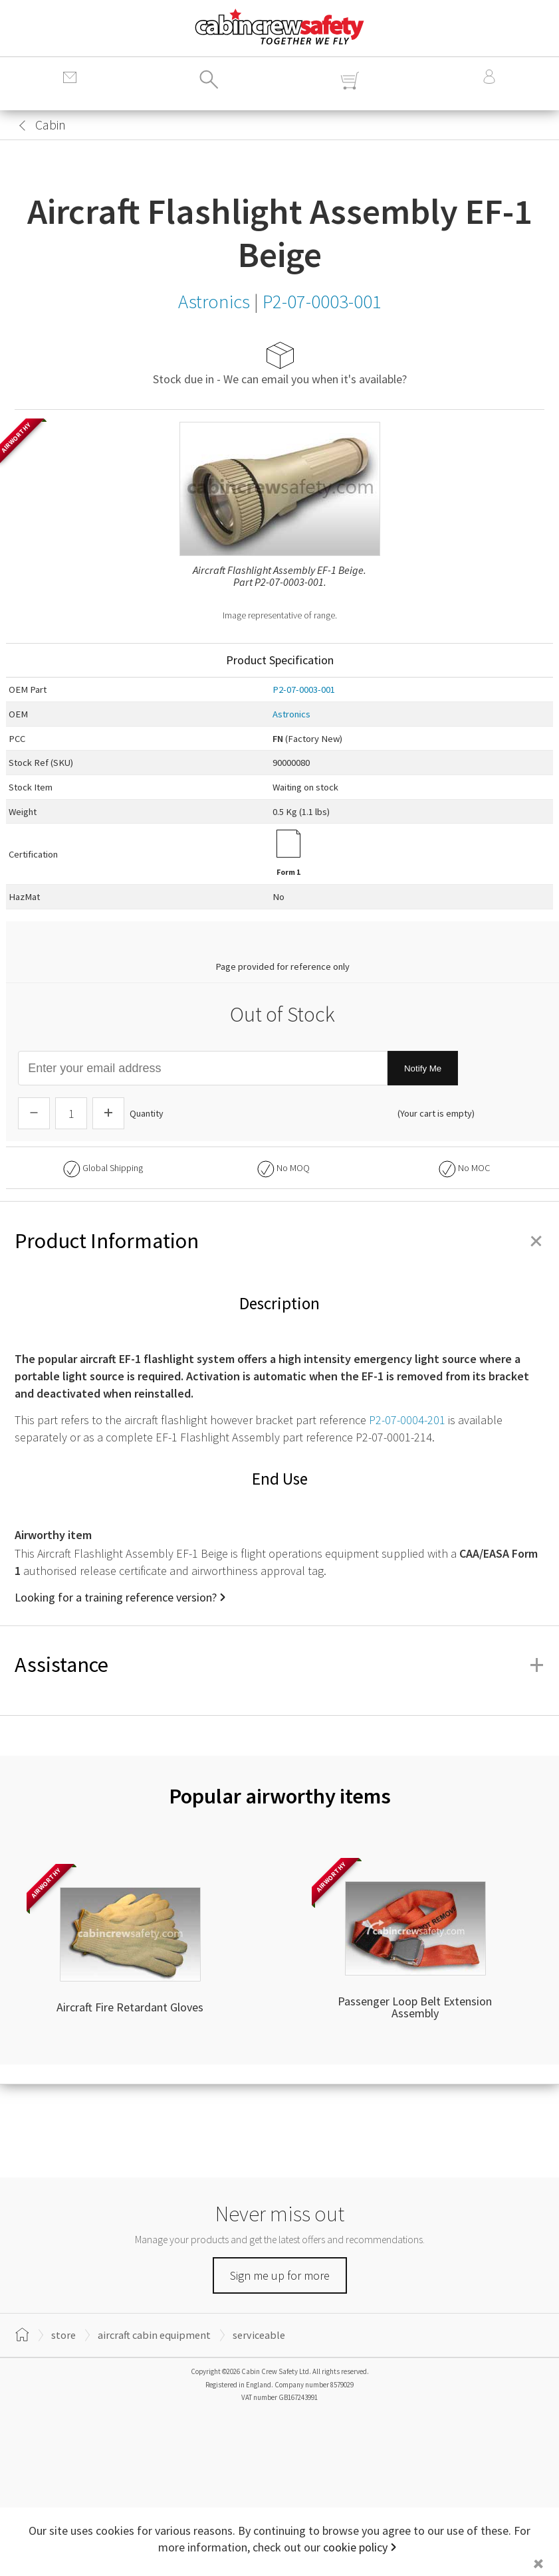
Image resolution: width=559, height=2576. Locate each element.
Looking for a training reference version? (116, 1597)
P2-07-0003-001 (304, 689)
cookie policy (355, 2547)
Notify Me (422, 1068)
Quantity (147, 1113)
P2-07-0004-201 (407, 1419)
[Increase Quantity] (108, 1113)
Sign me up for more (280, 2275)
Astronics (291, 714)
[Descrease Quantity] (34, 1113)
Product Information (279, 1241)
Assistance (279, 1664)
